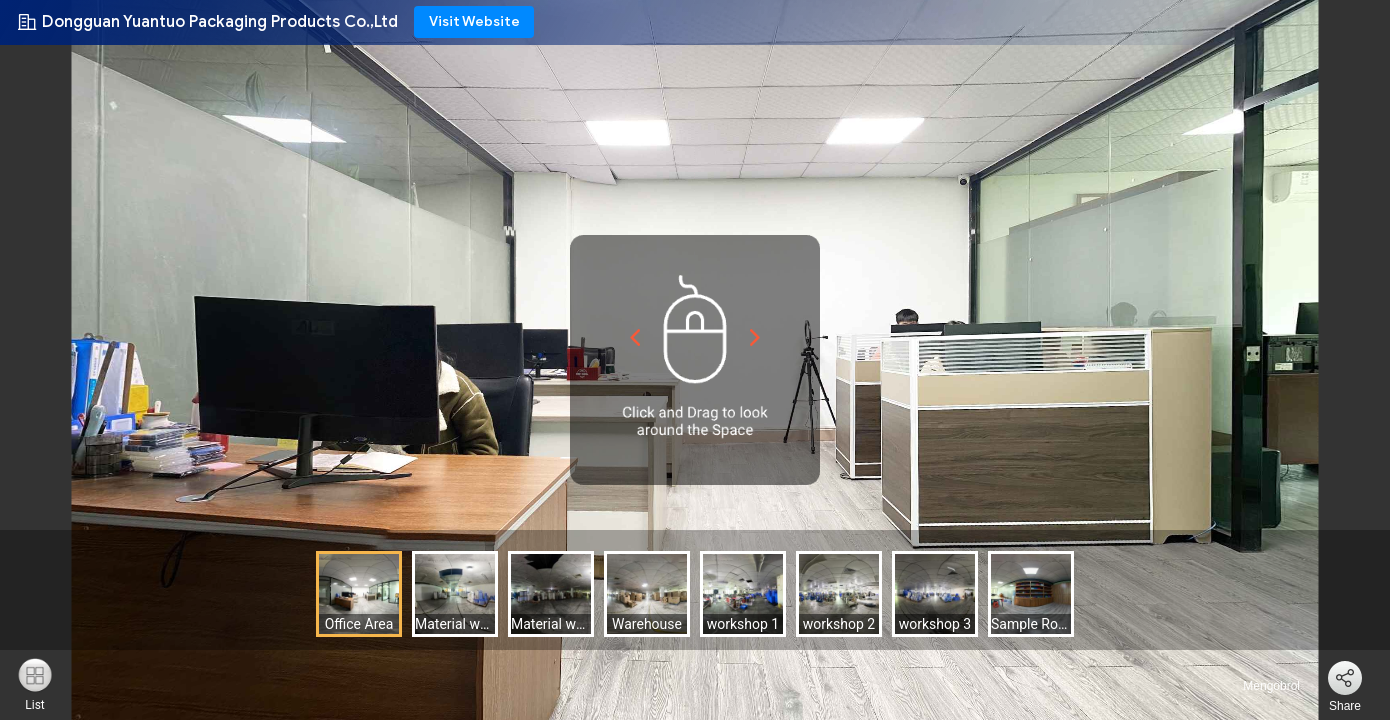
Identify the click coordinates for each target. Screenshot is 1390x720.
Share (1345, 706)
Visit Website (474, 21)
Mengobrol (1260, 686)
